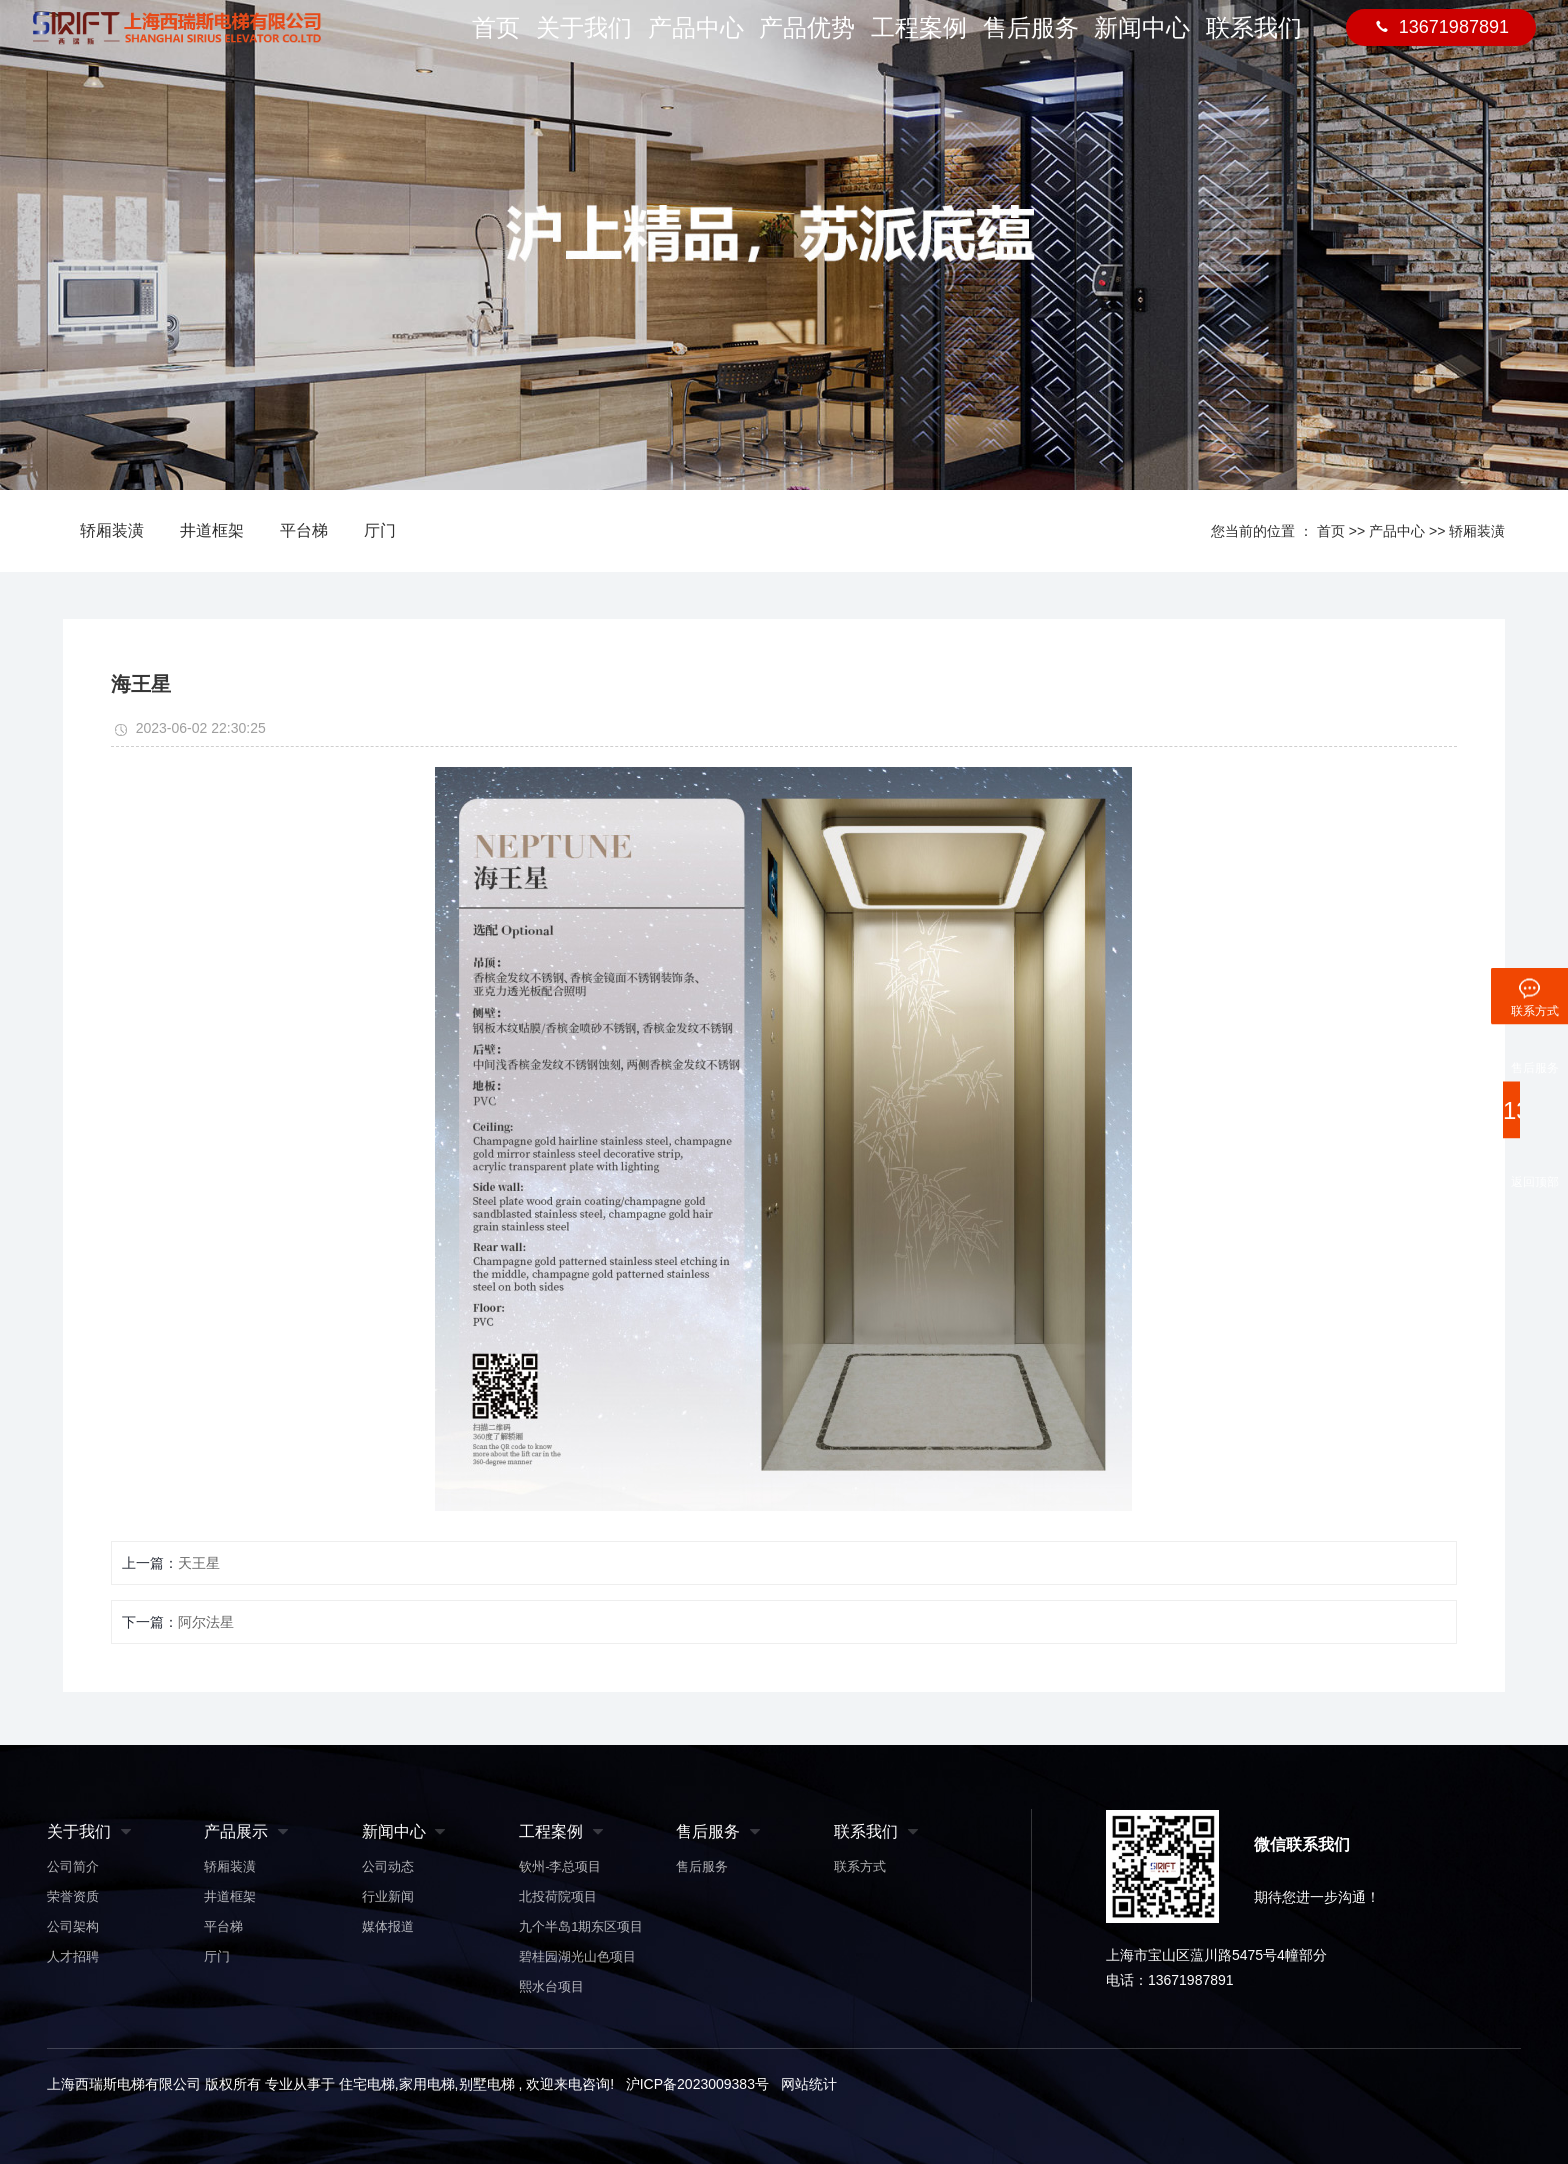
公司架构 (73, 1926)
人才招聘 (73, 1956)
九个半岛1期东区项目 (581, 1926)
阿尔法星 (206, 1622)
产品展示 (236, 1831)
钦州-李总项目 (560, 1866)
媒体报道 (388, 1926)
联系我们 (1254, 40)
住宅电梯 (367, 2084)
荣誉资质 (73, 1896)
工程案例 (921, 40)
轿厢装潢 (112, 530)
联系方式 (860, 1866)
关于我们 (588, 40)
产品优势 (810, 40)
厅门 (380, 530)
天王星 (199, 1563)
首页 (493, 40)
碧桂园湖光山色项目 (577, 1956)
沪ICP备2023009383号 (697, 2084)
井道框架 (212, 530)
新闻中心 (1143, 40)
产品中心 (699, 40)
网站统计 (809, 2084)
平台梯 (304, 530)
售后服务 (1032, 40)
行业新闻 (388, 1896)
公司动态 (388, 1866)
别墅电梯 (487, 2084)
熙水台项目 (551, 1986)
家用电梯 (427, 2084)
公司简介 (73, 1866)
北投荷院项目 (558, 1896)
